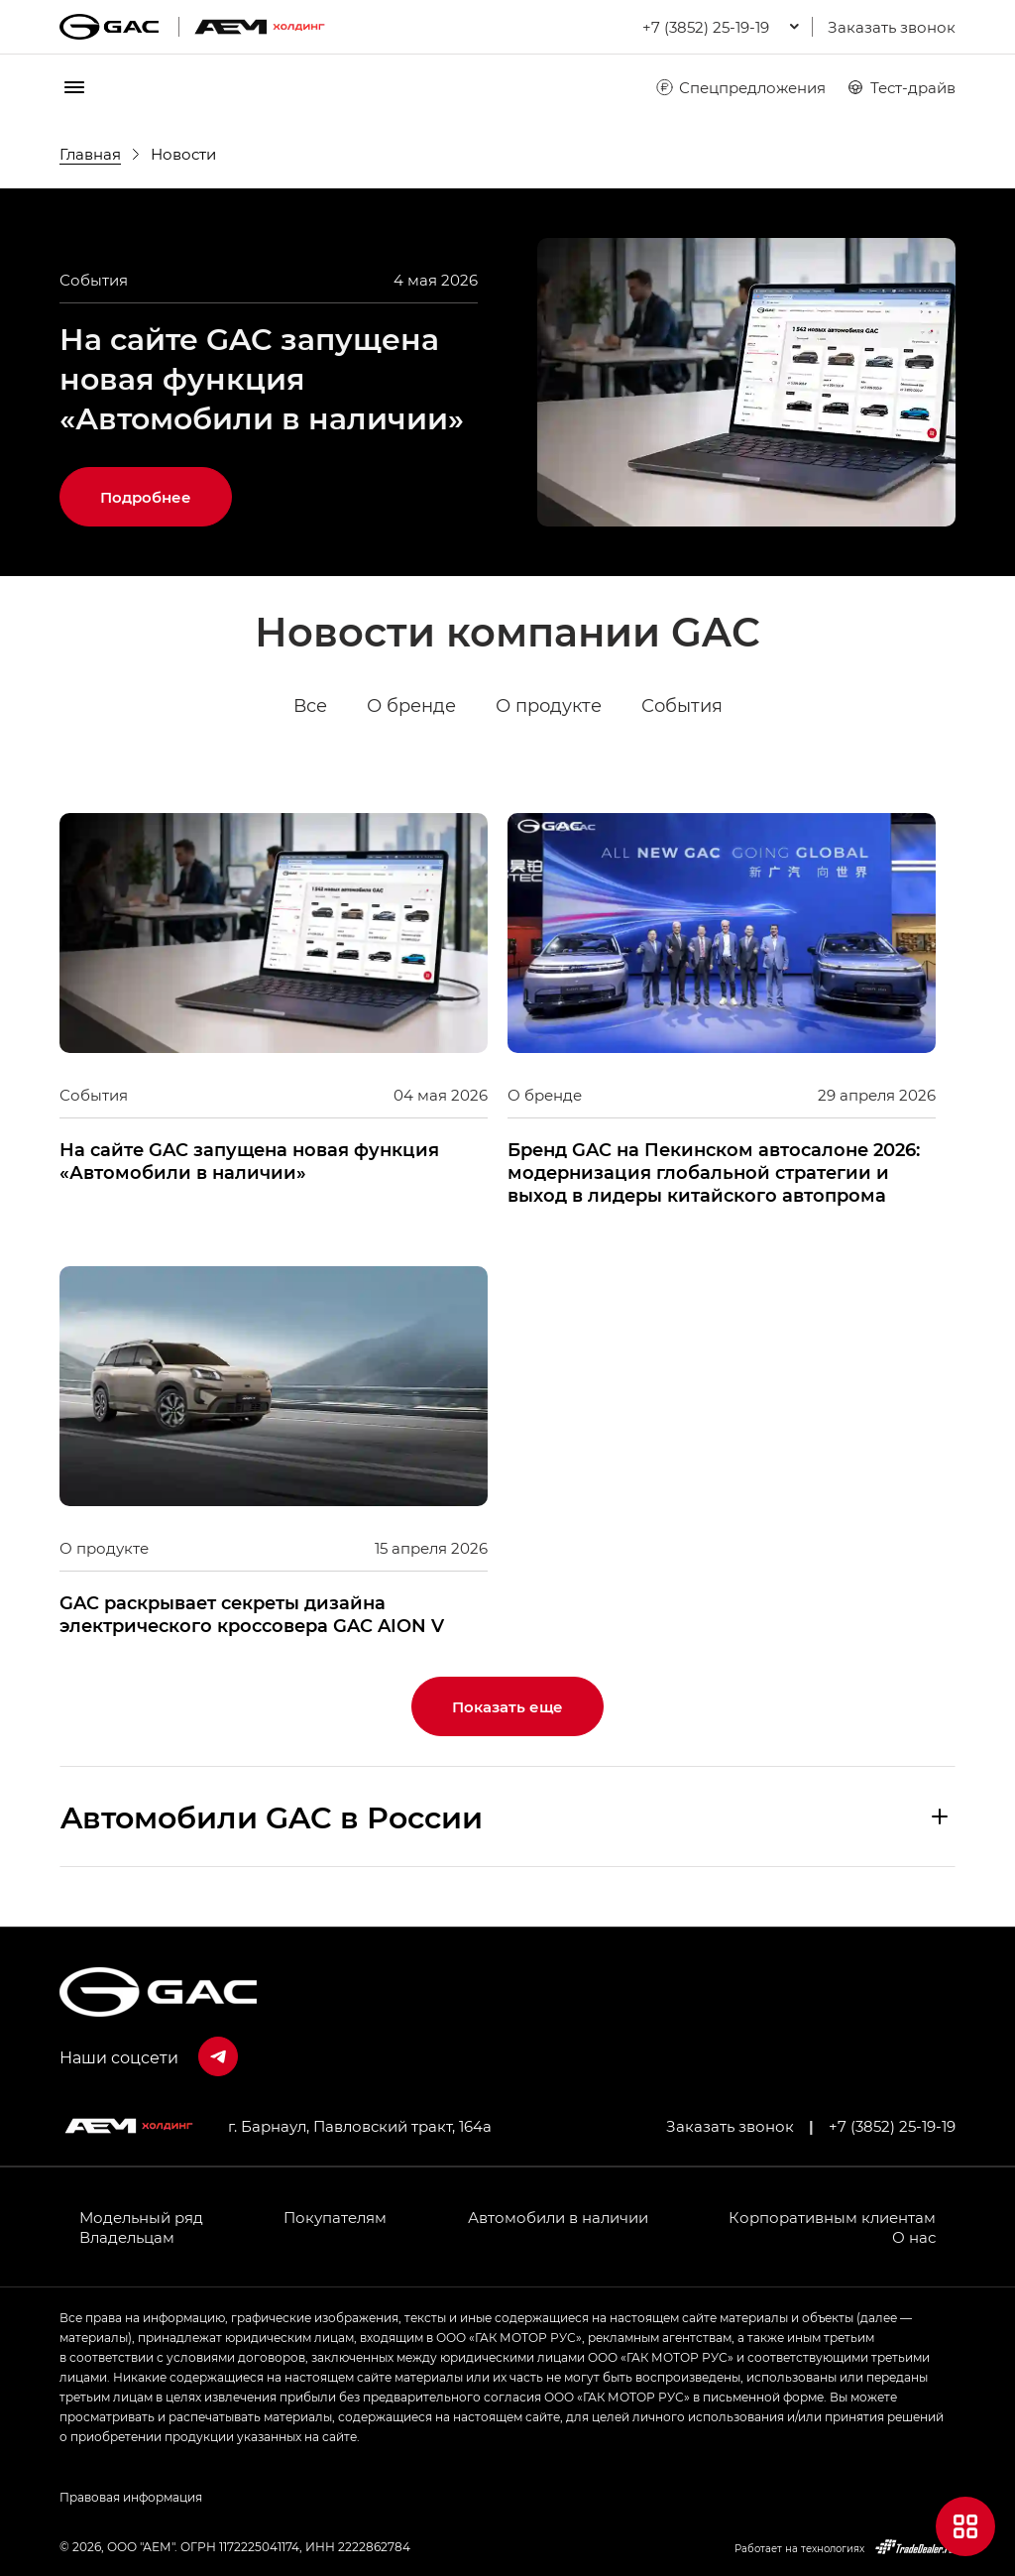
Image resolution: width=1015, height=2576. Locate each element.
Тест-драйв (901, 87)
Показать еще (507, 1706)
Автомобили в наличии (558, 2217)
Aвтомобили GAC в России (271, 1816)
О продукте (549, 706)
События (682, 706)
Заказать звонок (892, 27)
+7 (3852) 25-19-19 (892, 2126)
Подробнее (145, 497)
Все (310, 706)
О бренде (411, 706)
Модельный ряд (141, 2217)
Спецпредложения (740, 87)
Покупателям (335, 2217)
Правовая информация (130, 2497)
